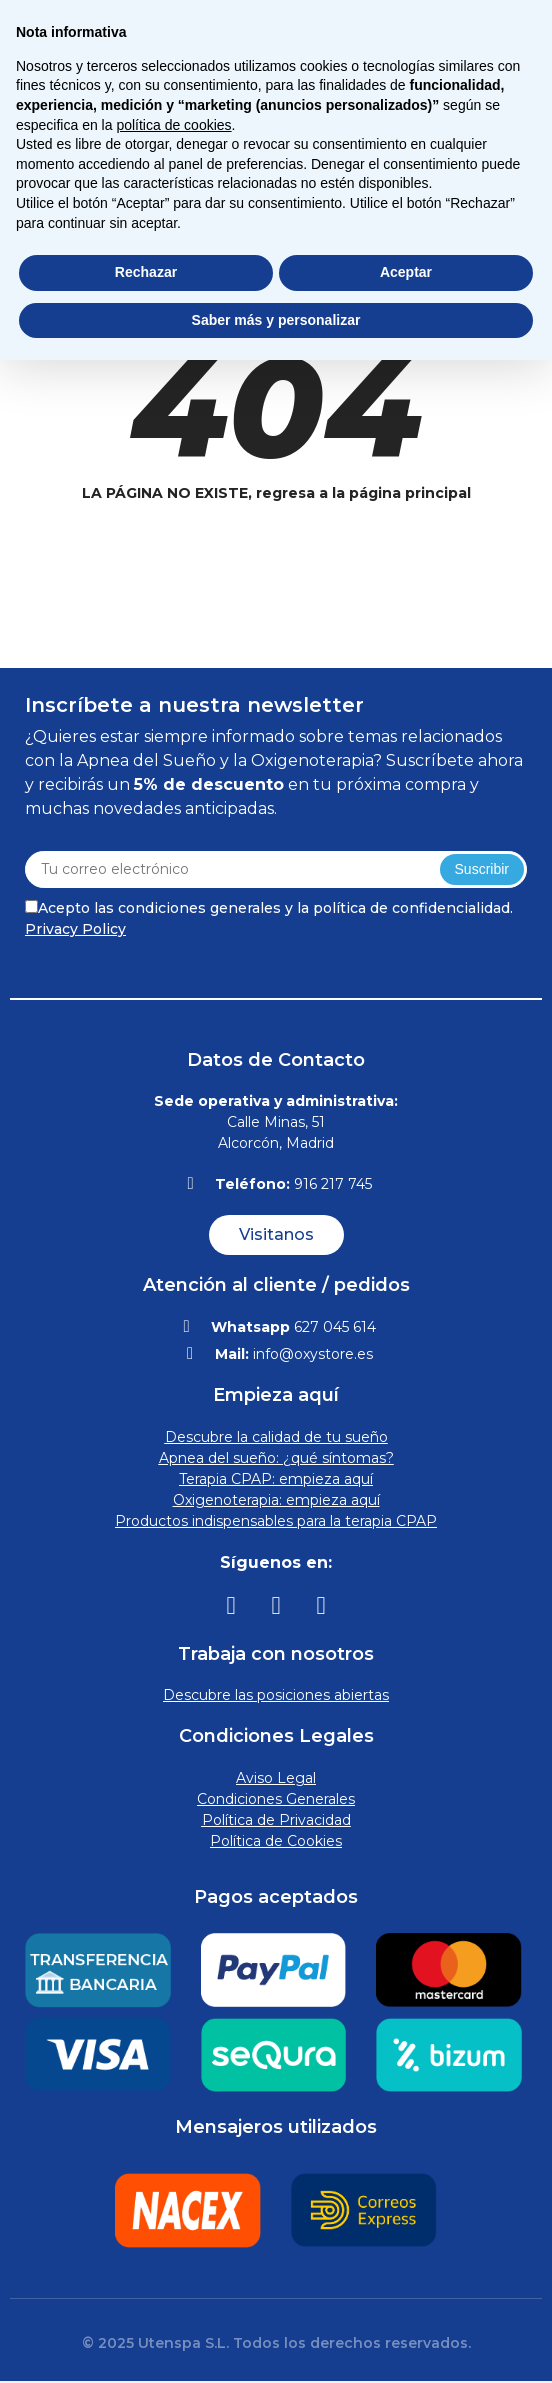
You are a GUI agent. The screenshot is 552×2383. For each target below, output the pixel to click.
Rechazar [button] (146, 272)
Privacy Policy (75, 929)
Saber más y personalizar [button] (276, 320)
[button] (276, 1235)
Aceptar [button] (406, 272)
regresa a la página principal (363, 493)
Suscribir (482, 869)
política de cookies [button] (173, 125)
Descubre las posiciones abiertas (276, 1695)
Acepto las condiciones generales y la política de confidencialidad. (269, 918)
